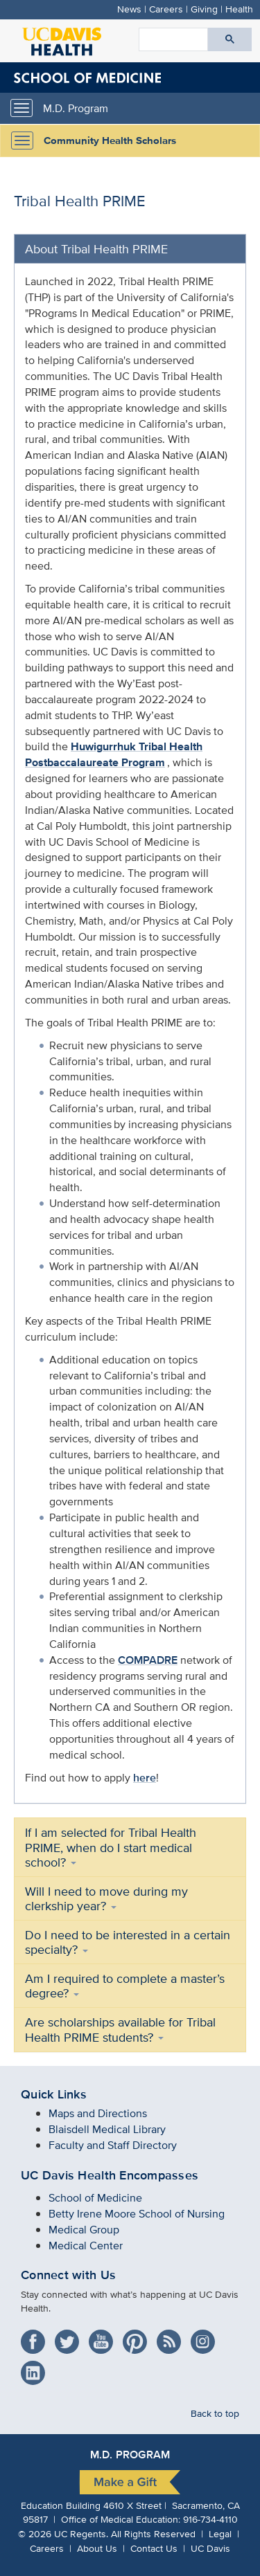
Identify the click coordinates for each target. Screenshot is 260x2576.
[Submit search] (230, 39)
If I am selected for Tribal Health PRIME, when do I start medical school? (110, 1847)
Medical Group (84, 2230)
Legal (220, 2533)
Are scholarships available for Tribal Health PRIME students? (120, 2029)
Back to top (215, 2413)
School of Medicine (95, 2198)
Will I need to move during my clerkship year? (106, 1898)
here (144, 1778)
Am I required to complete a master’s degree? (125, 1986)
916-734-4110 (210, 2519)
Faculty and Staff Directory (113, 2145)
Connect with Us (68, 2275)
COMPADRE (147, 1660)
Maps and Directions (98, 2113)
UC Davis (210, 2548)
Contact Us (153, 2548)
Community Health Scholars (110, 140)
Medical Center (86, 2245)
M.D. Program (75, 108)
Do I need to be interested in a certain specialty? (127, 1942)
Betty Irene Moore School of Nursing (137, 2214)
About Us (97, 2548)
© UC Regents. (63, 2533)
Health (239, 8)
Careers (166, 8)
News (129, 8)
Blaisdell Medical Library (107, 2129)
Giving (204, 8)
